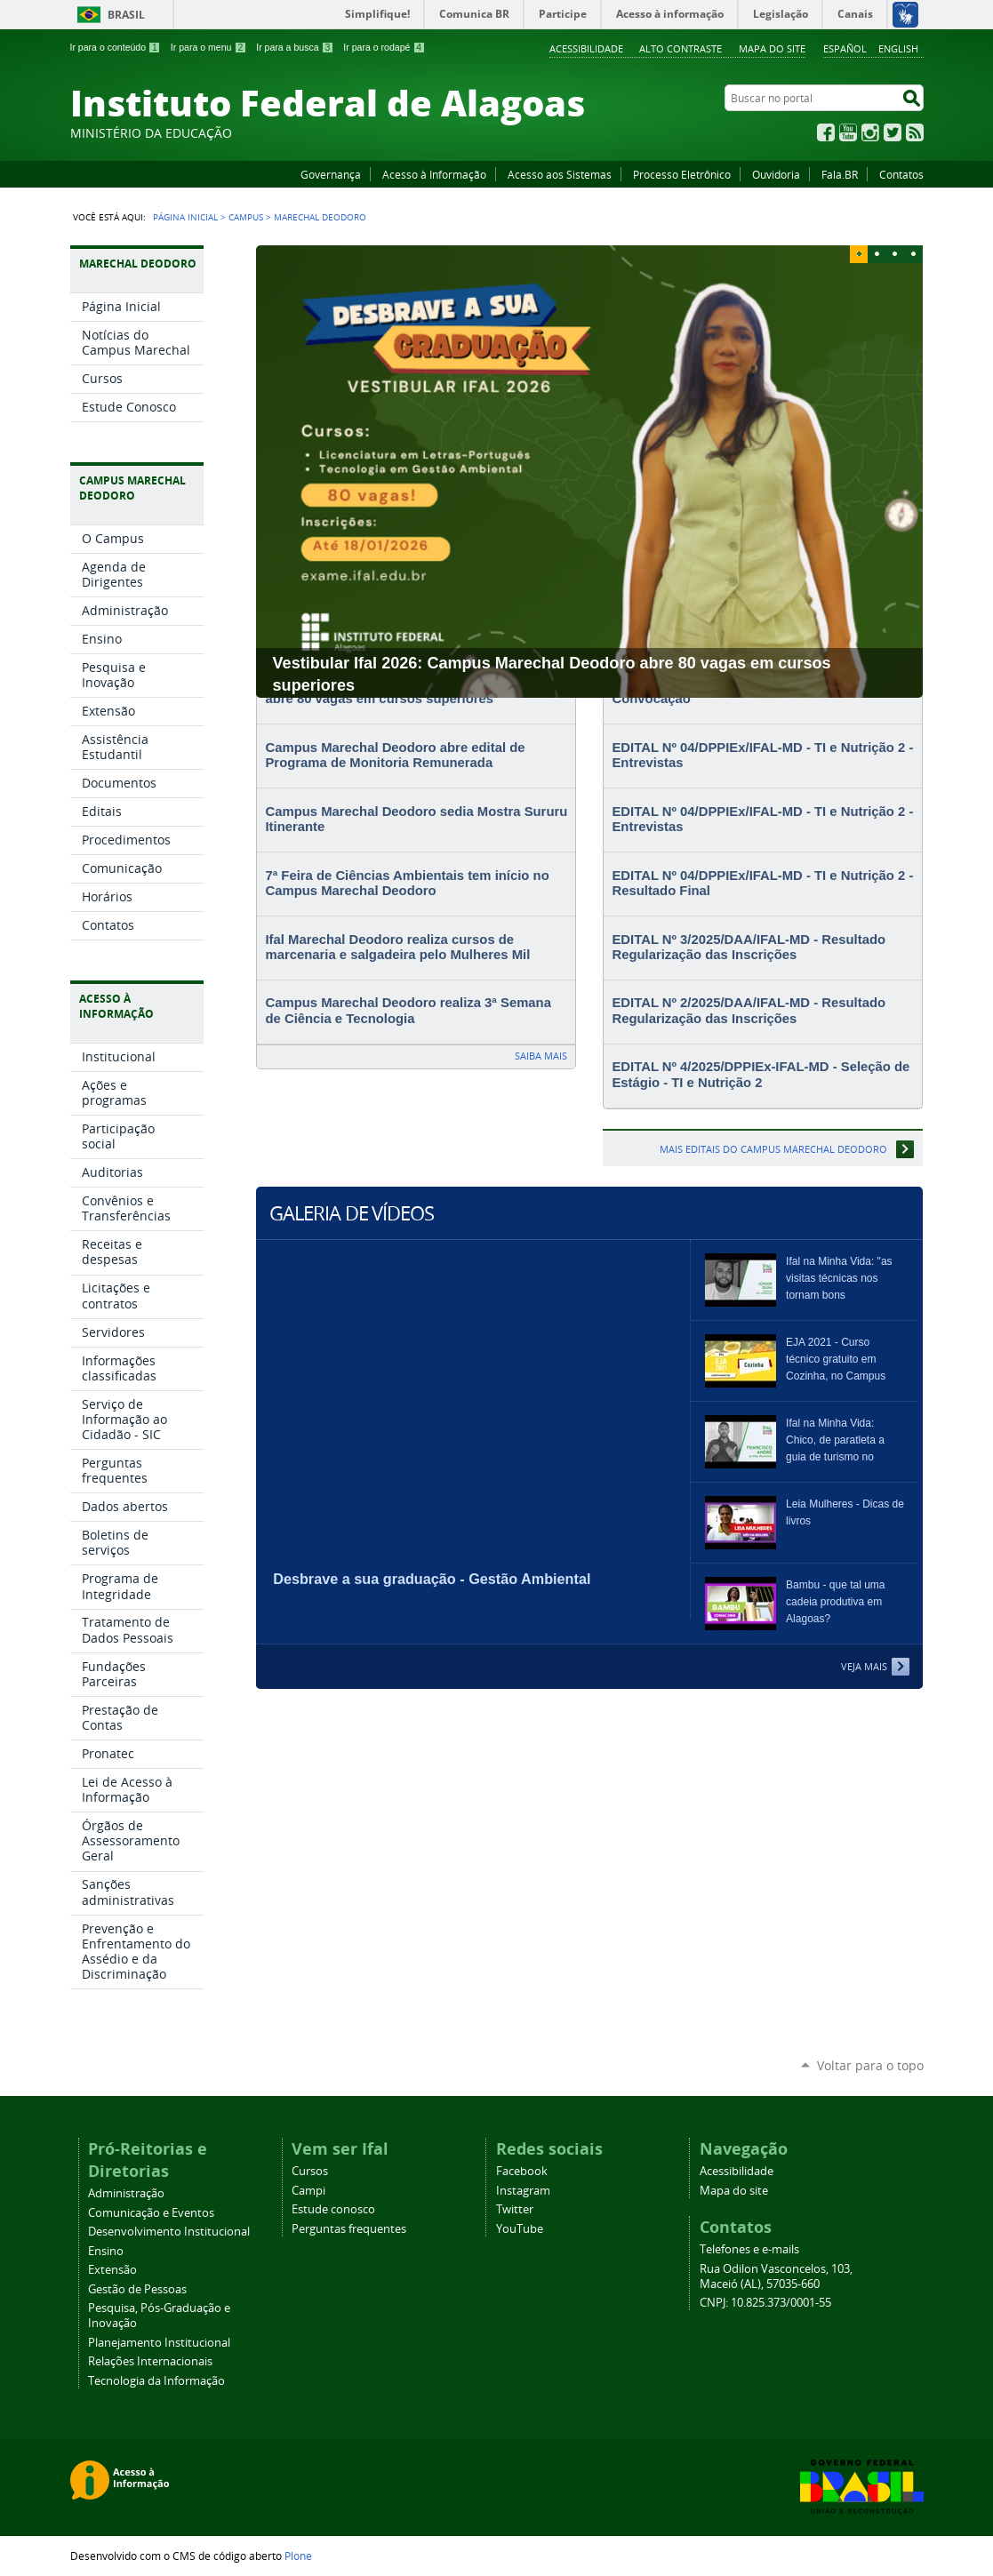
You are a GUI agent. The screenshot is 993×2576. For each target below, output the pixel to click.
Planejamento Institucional (159, 2342)
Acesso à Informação (434, 174)
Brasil (126, 14)
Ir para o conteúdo (115, 47)
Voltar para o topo (870, 2065)
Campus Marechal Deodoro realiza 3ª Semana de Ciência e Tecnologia (407, 1011)
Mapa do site (772, 48)
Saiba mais (541, 1055)
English (898, 48)
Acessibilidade (586, 48)
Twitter (892, 132)
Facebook (826, 132)
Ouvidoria (776, 174)
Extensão (112, 2269)
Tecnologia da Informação (156, 2380)
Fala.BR (839, 174)
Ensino (106, 2251)
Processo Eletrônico (682, 174)
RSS (915, 132)
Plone (298, 2555)
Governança (330, 174)
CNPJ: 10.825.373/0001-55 (765, 2302)
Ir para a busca (294, 47)
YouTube (848, 132)
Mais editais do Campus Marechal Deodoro (773, 1149)
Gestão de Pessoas (137, 2289)
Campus (245, 217)
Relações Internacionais (150, 2361)
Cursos (310, 2171)
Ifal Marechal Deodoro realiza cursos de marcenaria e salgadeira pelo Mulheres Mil (397, 947)
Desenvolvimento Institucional (169, 2231)
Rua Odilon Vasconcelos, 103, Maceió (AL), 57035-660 (776, 2276)
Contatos (901, 174)
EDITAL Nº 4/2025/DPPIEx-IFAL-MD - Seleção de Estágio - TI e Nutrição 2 (760, 1075)
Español (845, 48)
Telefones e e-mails (749, 2249)
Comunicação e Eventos (151, 2212)
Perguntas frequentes (349, 2228)
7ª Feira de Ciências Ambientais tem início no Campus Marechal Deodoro (407, 883)
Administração (126, 2193)
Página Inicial (185, 217)
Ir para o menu (208, 47)
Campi (308, 2190)
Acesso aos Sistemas (560, 174)
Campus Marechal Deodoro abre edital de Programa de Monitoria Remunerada (395, 755)
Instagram (870, 132)
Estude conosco (333, 2209)
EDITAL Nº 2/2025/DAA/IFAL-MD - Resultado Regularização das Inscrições (748, 1011)
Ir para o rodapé (384, 47)
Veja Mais (864, 1666)
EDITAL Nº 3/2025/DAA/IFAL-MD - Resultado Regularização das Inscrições (748, 947)
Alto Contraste (680, 48)
